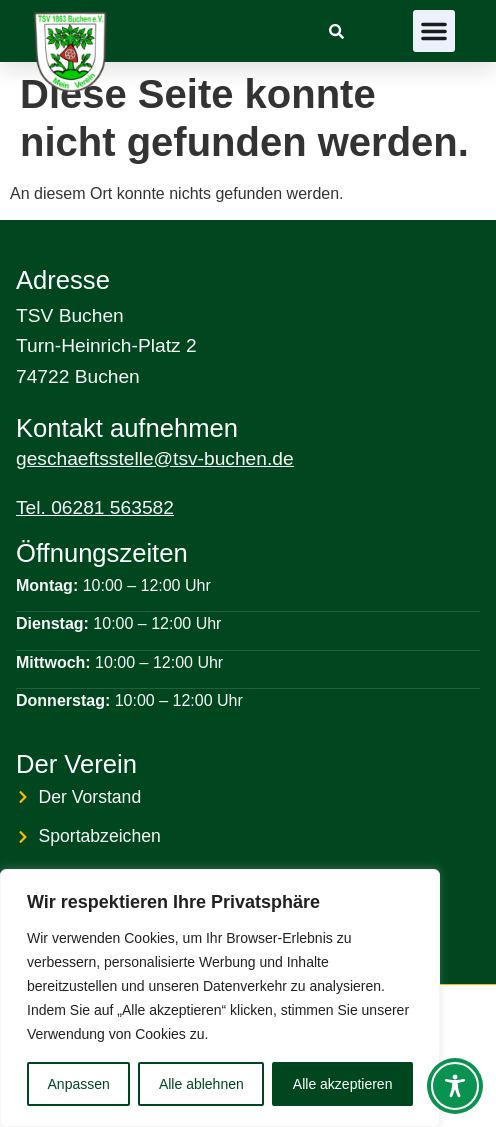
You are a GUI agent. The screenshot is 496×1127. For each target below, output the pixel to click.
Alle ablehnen (201, 1084)
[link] (336, 31)
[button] (434, 31)
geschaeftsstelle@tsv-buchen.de (155, 458)
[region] (220, 998)
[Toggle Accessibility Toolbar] (455, 1086)
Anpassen (79, 1084)
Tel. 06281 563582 (95, 507)
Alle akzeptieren (343, 1084)
